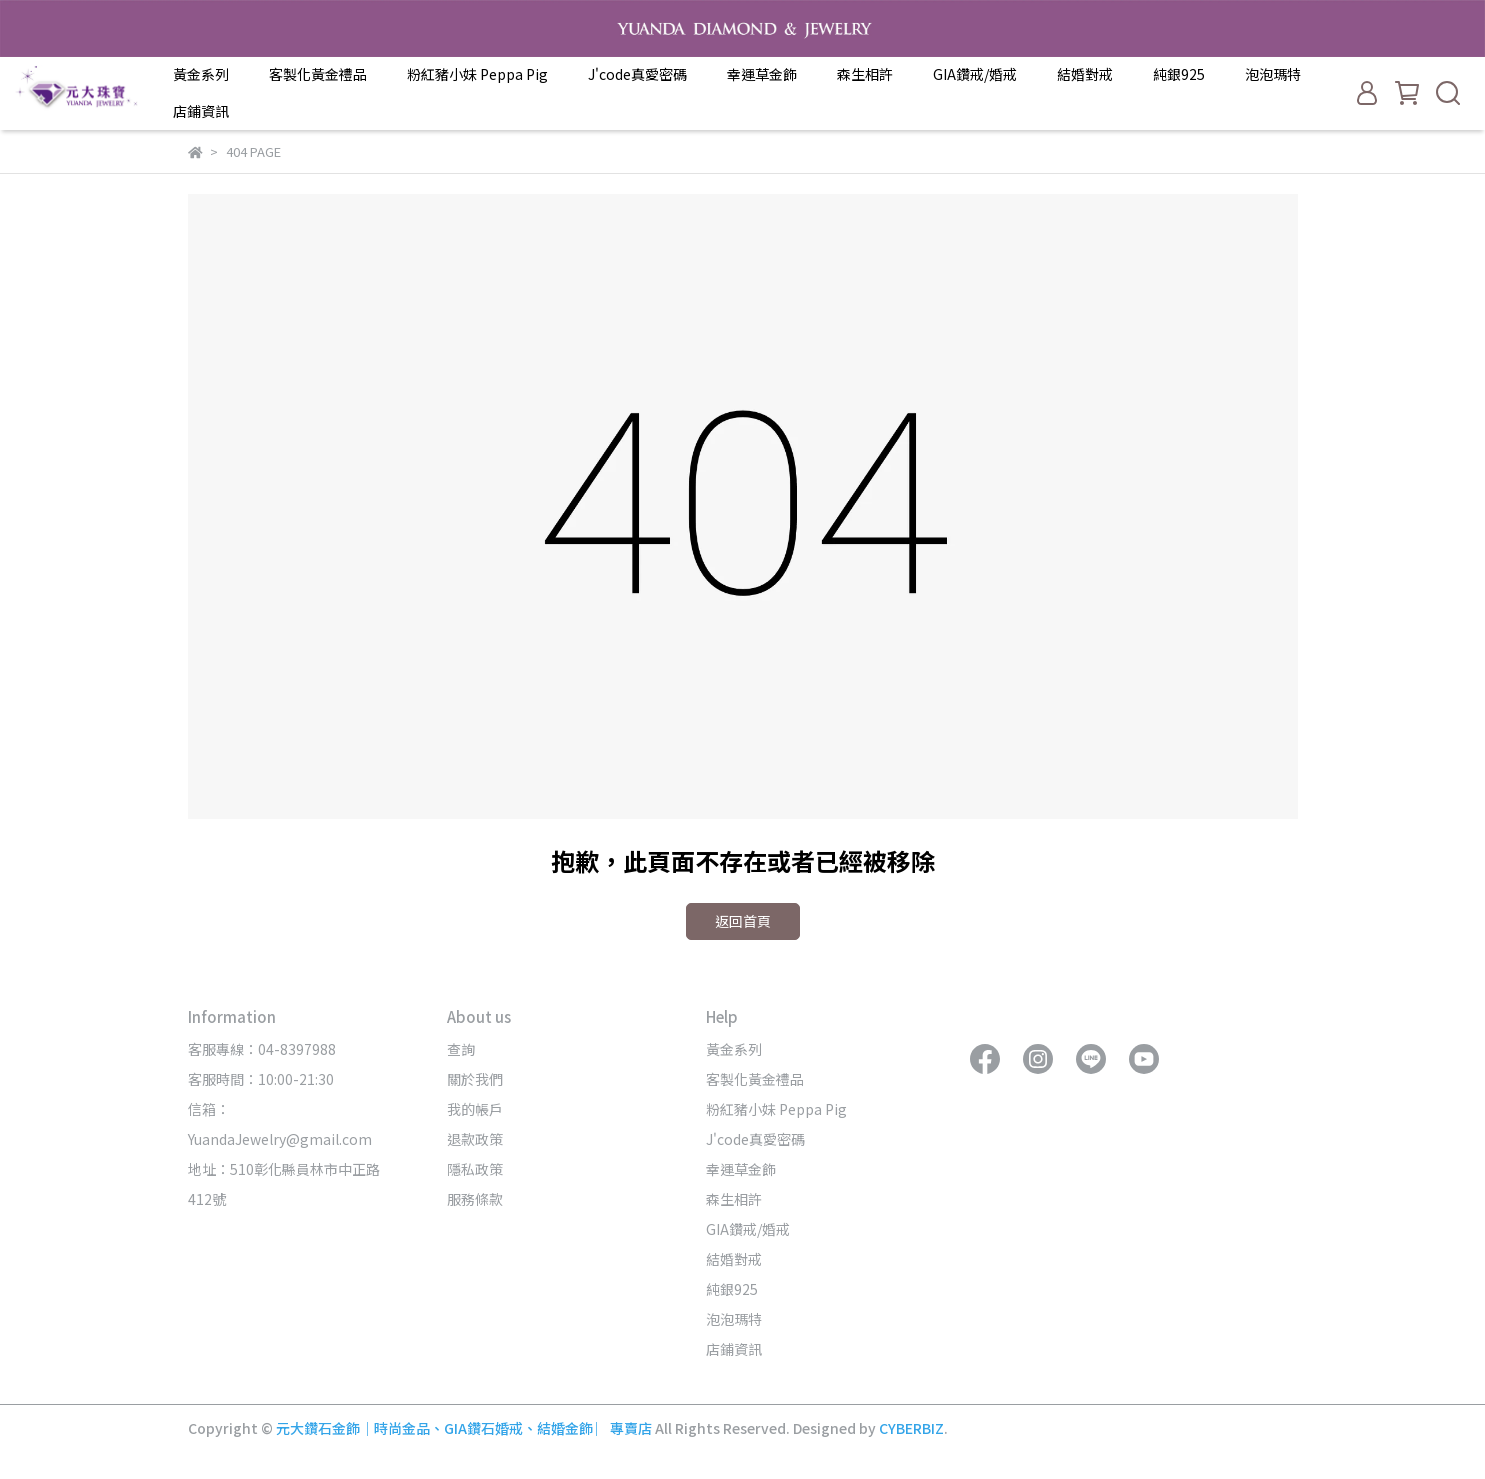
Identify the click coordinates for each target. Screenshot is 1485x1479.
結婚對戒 (1085, 74)
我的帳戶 (475, 1109)
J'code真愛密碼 (637, 74)
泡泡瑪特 (1273, 74)
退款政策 (475, 1139)
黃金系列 (201, 74)
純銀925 (1179, 74)
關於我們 (475, 1079)
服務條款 (475, 1199)
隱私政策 (475, 1169)
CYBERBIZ (911, 1428)
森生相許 (865, 74)
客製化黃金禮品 (318, 74)
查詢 (461, 1049)
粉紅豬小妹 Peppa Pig (477, 74)
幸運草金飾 (762, 74)
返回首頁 (743, 921)
